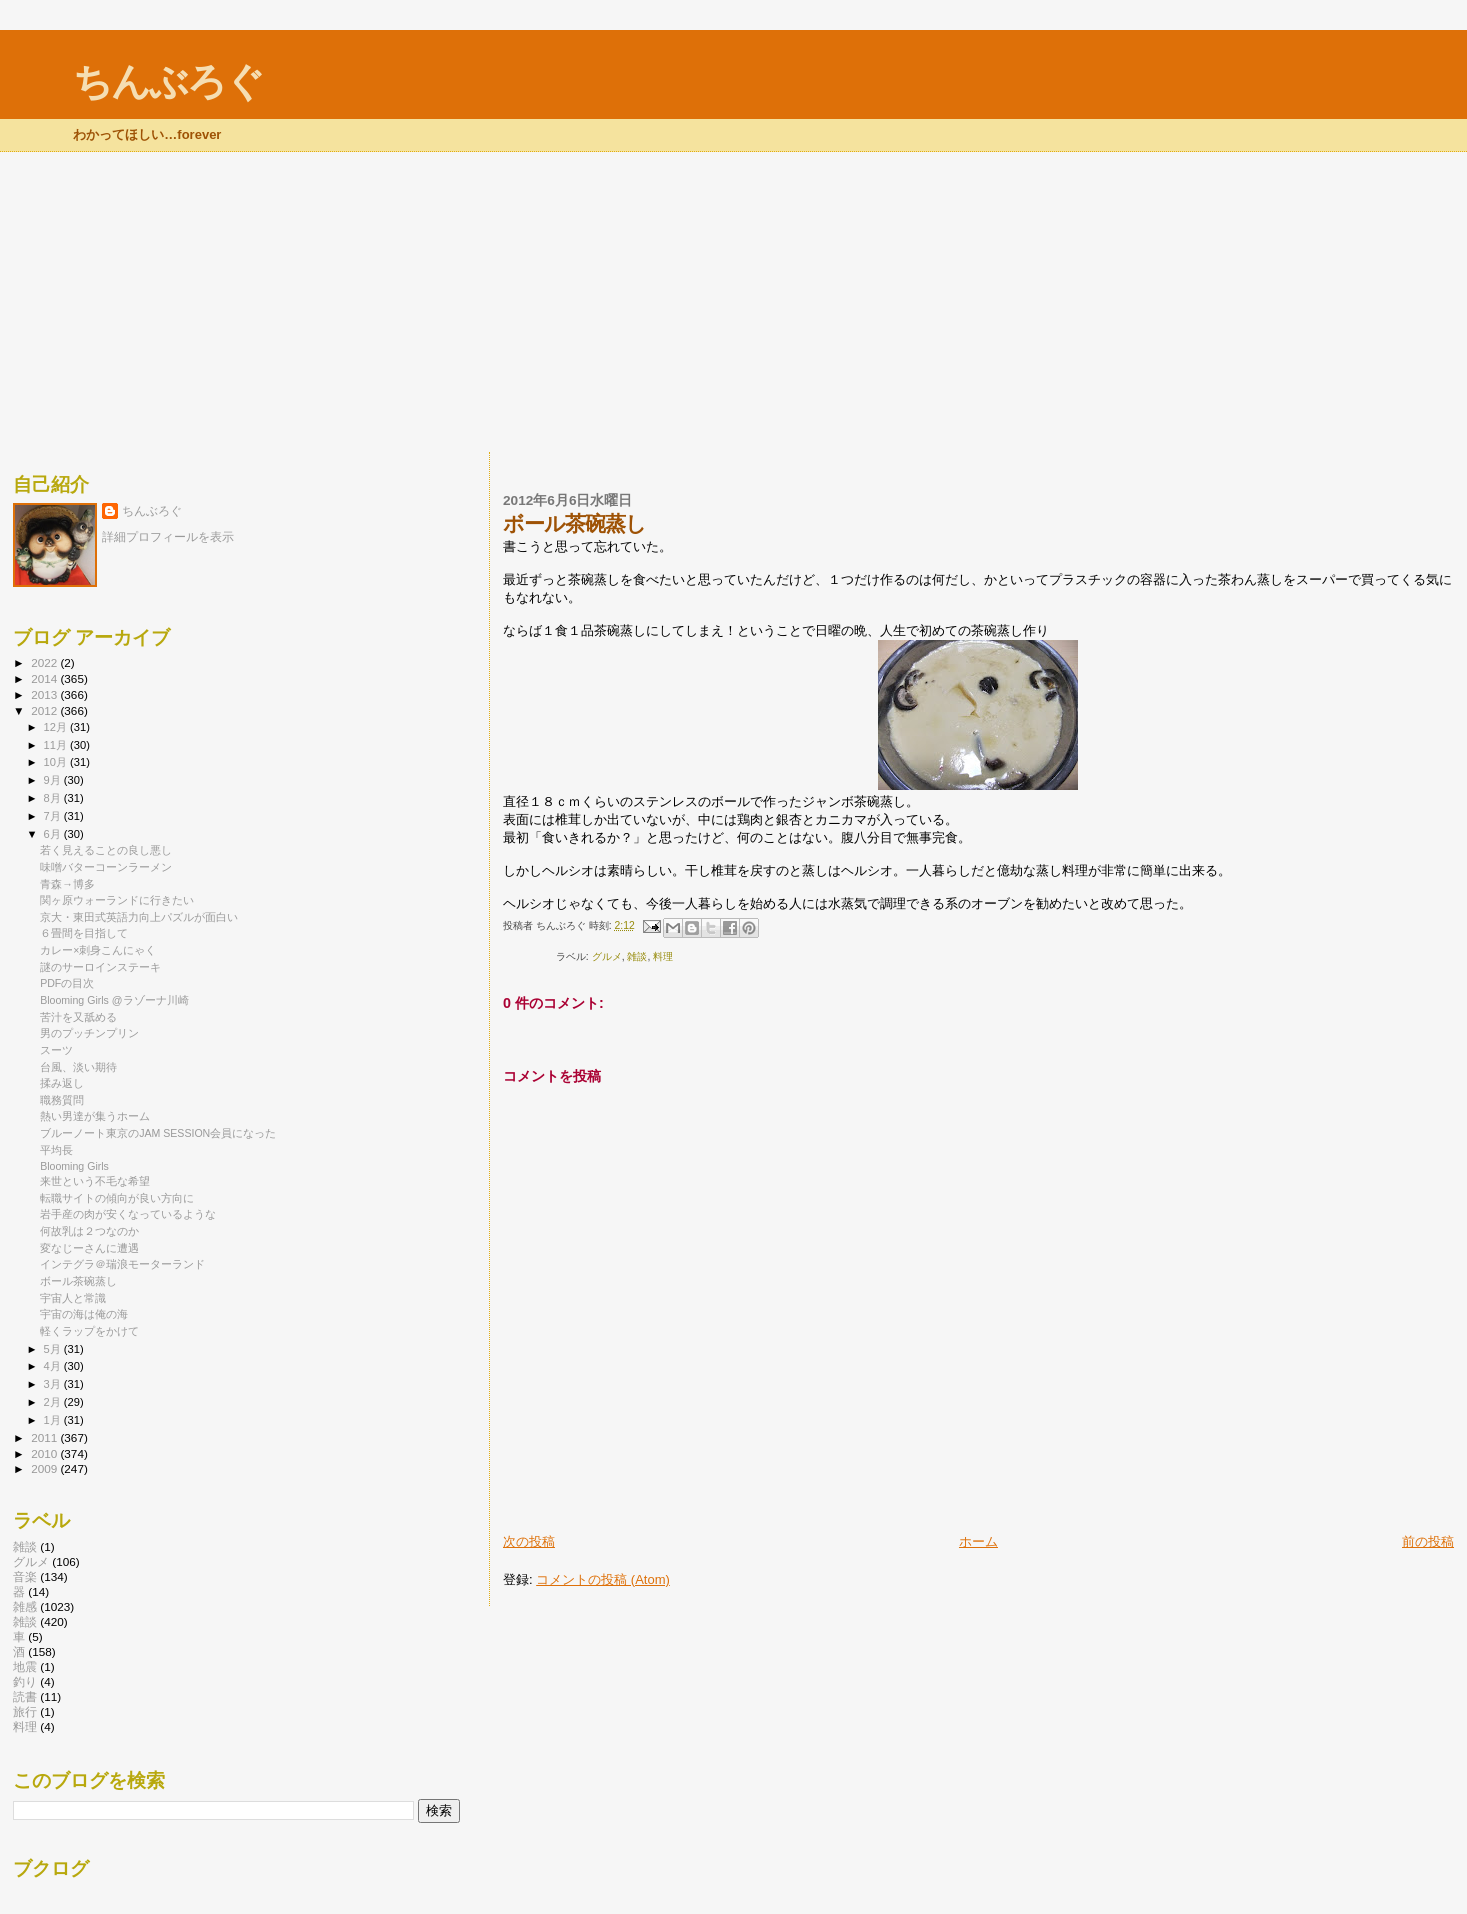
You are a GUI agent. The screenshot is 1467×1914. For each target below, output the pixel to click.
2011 (45, 1437)
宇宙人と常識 (73, 1298)
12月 (57, 727)
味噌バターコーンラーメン (106, 867)
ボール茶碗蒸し (78, 1281)
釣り (25, 1681)
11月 (57, 745)
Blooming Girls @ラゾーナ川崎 (114, 1000)
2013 (45, 694)
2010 (45, 1453)
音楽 (25, 1576)
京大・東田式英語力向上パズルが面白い (139, 917)
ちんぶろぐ (168, 81)
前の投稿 (1428, 1541)
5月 (54, 1349)
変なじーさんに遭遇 (89, 1248)
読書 (25, 1696)
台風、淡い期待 (78, 1067)
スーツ (56, 1050)
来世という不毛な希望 (95, 1181)
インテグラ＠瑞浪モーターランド (122, 1264)
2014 (45, 678)
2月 (54, 1402)
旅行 (25, 1711)
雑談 (637, 956)
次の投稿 (529, 1541)
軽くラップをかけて (89, 1331)
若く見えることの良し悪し (106, 850)
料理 (663, 956)
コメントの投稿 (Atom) (603, 1579)
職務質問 (62, 1100)
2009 (45, 1468)
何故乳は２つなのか (89, 1231)
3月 (54, 1384)
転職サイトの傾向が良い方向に (117, 1198)
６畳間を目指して (84, 933)
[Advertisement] (734, 302)
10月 (57, 762)
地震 (25, 1666)
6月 (54, 834)
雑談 (25, 1546)
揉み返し (62, 1083)
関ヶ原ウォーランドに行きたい (117, 900)
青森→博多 (67, 884)
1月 (54, 1420)
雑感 (25, 1606)
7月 (54, 816)
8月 (54, 798)
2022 (45, 662)
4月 (54, 1366)
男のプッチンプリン (89, 1033)
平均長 (56, 1150)
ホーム (978, 1541)
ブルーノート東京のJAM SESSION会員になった (158, 1133)
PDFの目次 (67, 983)
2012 (45, 710)
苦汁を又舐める (78, 1017)
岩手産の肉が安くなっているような (128, 1214)
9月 (54, 780)
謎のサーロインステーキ (100, 967)
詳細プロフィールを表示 (168, 537)
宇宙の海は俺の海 (84, 1314)
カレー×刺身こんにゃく (98, 950)
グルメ (607, 956)
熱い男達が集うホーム (95, 1116)
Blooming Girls (74, 1166)
